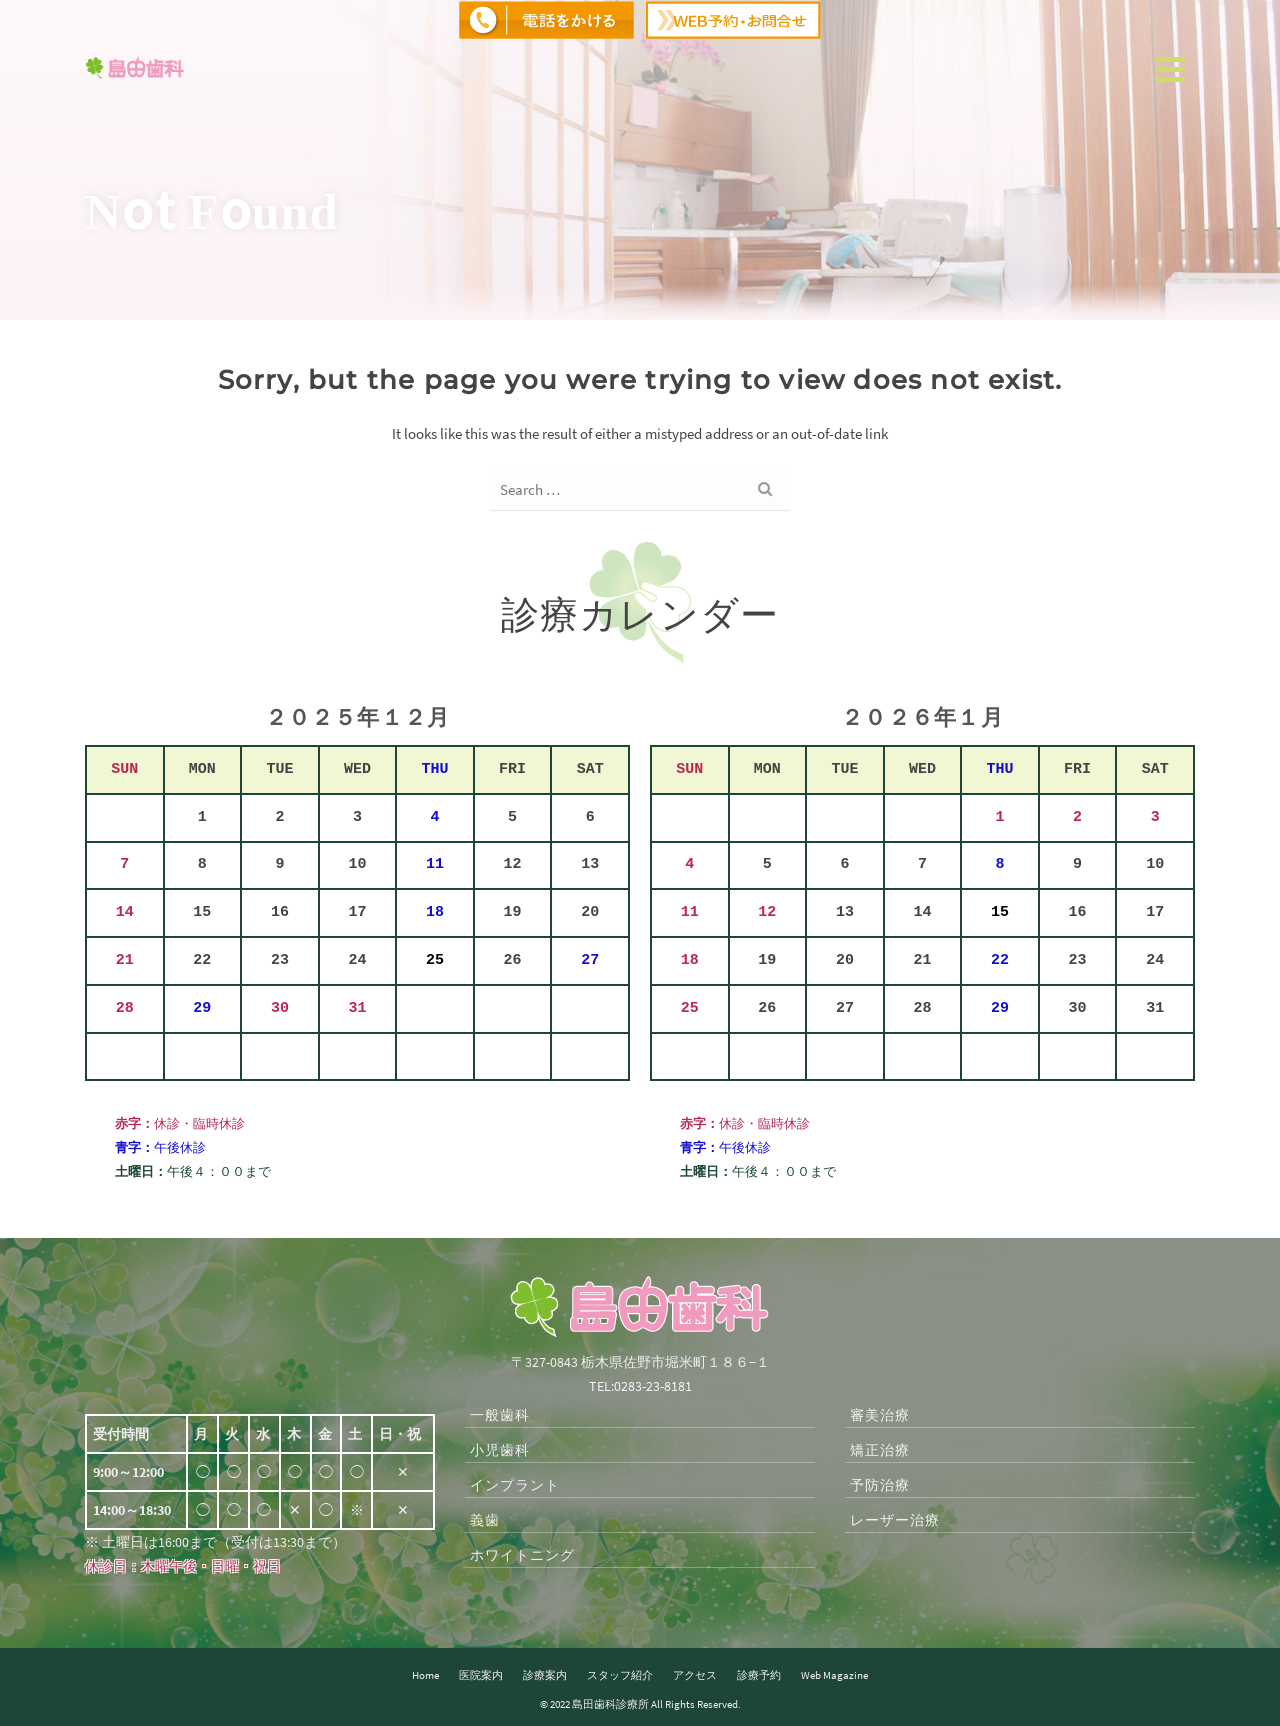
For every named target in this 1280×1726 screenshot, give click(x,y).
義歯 (485, 1520)
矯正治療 (880, 1450)
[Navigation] (1170, 69)
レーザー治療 (895, 1520)
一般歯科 (500, 1415)
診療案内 (545, 1675)
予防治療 (880, 1485)
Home (425, 1675)
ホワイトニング (522, 1555)
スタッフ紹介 (620, 1675)
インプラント (515, 1485)
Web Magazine (834, 1675)
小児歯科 (500, 1450)
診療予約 (759, 1675)
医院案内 (481, 1675)
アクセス (695, 1675)
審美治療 (880, 1415)
